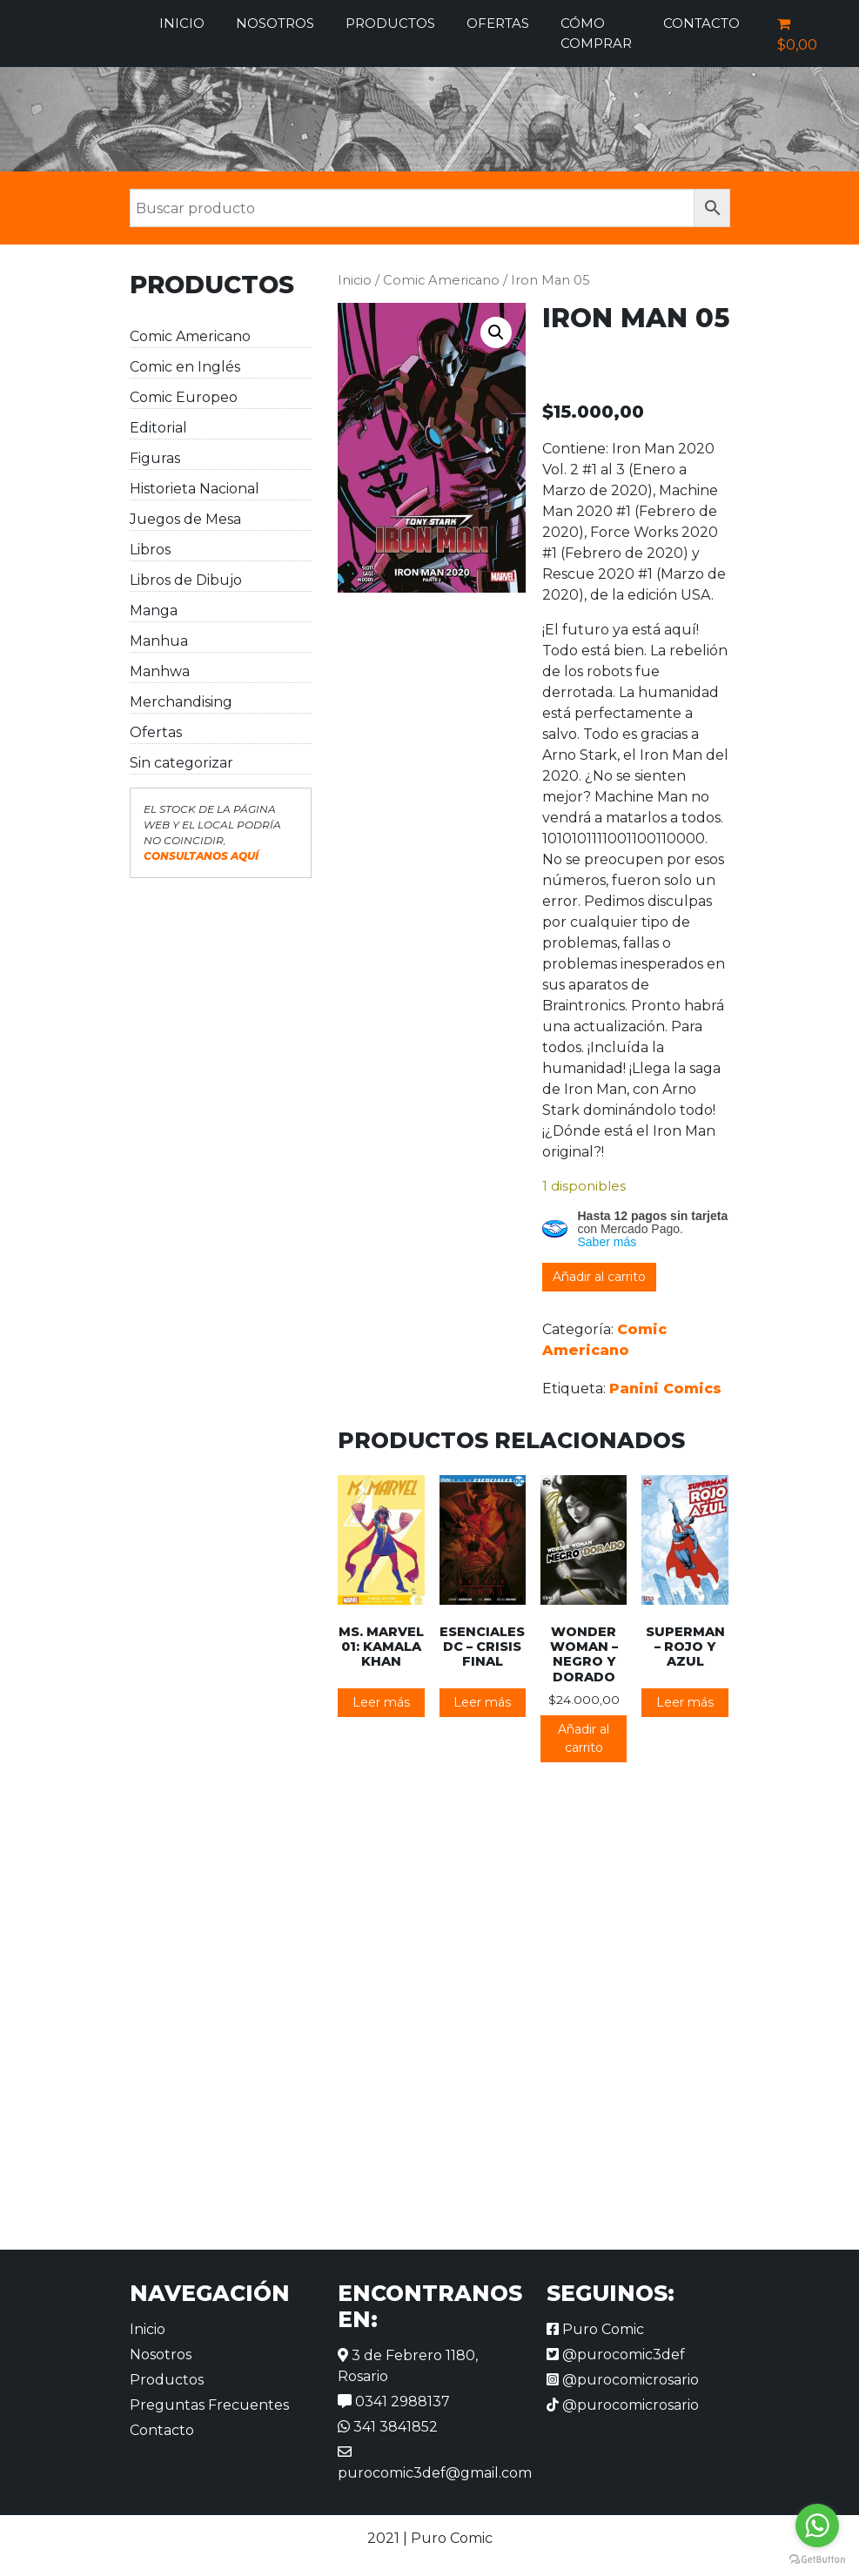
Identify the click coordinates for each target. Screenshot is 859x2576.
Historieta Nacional (194, 488)
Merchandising (181, 702)
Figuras (155, 458)
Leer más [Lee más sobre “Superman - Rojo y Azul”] (685, 1702)
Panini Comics (665, 1388)
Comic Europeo (184, 397)
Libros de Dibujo (186, 580)
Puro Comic (595, 2329)
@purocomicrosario (623, 2379)
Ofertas (497, 23)
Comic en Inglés (185, 367)
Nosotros (275, 23)
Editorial (158, 427)
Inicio (182, 23)
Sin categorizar (181, 763)
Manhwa (160, 671)
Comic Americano (190, 336)
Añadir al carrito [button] (583, 1738)
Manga (154, 610)
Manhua (159, 641)
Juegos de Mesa (185, 519)
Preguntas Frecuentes (209, 2405)
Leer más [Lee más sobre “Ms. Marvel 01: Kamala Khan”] (381, 1702)
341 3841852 (388, 2426)
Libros (150, 549)
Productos (390, 23)
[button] (496, 332)
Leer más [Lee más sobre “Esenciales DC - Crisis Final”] (482, 1702)
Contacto (701, 23)
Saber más (607, 1242)
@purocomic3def (616, 2354)
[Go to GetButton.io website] (817, 2558)
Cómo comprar (596, 33)
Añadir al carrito (599, 1277)
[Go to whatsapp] (817, 2525)
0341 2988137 (394, 2401)
